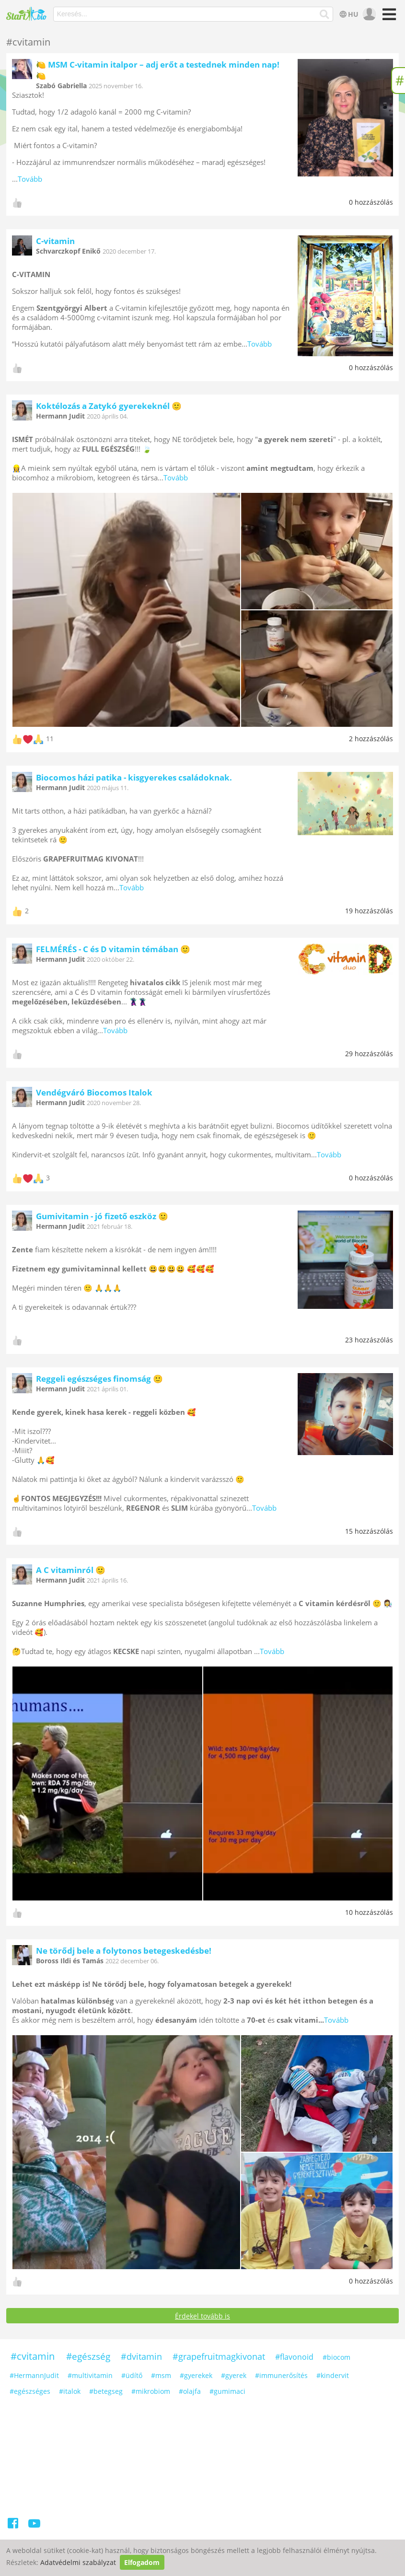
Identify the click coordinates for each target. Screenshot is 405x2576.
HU (347, 14)
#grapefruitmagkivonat (219, 2356)
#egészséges (30, 2391)
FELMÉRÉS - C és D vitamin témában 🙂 (113, 949)
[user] (368, 14)
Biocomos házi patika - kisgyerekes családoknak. (134, 777)
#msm (161, 2375)
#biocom (336, 2357)
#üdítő (131, 2375)
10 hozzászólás (369, 1912)
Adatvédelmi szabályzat (78, 2562)
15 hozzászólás (369, 1531)
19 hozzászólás (369, 910)
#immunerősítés (281, 2375)
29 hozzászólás (369, 1053)
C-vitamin (55, 240)
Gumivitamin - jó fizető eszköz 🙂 (102, 1216)
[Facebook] (13, 2524)
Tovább (30, 179)
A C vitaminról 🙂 (70, 1569)
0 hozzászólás (371, 202)
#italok (70, 2391)
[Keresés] (325, 14)
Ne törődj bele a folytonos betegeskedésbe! (123, 1950)
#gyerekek (196, 2375)
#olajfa (190, 2391)
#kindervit (332, 2375)
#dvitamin (141, 2356)
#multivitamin (90, 2375)
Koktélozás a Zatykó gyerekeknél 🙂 (109, 405)
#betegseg (106, 2391)
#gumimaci (227, 2391)
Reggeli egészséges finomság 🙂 (99, 1378)
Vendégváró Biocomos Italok (94, 1092)
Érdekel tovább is (202, 2315)
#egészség (88, 2356)
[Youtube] (34, 2524)
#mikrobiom (150, 2391)
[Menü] (388, 17)
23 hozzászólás (369, 1339)
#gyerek (233, 2375)
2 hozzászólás (371, 738)
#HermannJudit (34, 2375)
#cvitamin (33, 2356)
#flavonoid (294, 2357)
